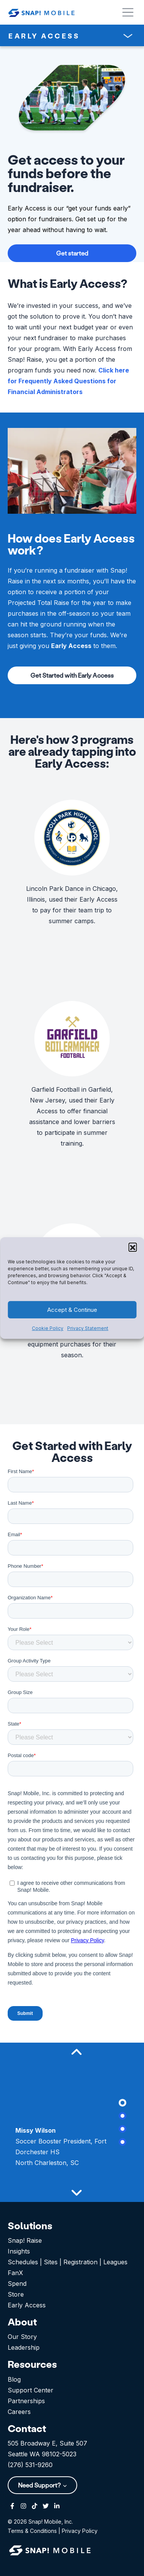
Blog (14, 2379)
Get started (72, 253)
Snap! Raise (25, 2240)
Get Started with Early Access (72, 675)
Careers (19, 2412)
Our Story (22, 2336)
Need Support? (40, 2485)
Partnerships (26, 2401)
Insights (19, 2251)
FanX (15, 2273)
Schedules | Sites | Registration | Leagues (67, 2262)
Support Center (30, 2390)
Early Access (27, 2305)
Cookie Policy (47, 1328)
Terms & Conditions (32, 2531)
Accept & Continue (72, 1309)
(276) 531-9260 (30, 2465)
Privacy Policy (80, 2531)
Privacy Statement (87, 1328)
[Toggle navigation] (127, 36)
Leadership (24, 2347)
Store (16, 2294)
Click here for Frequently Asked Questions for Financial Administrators (68, 381)
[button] (132, 1247)
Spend (17, 2283)
